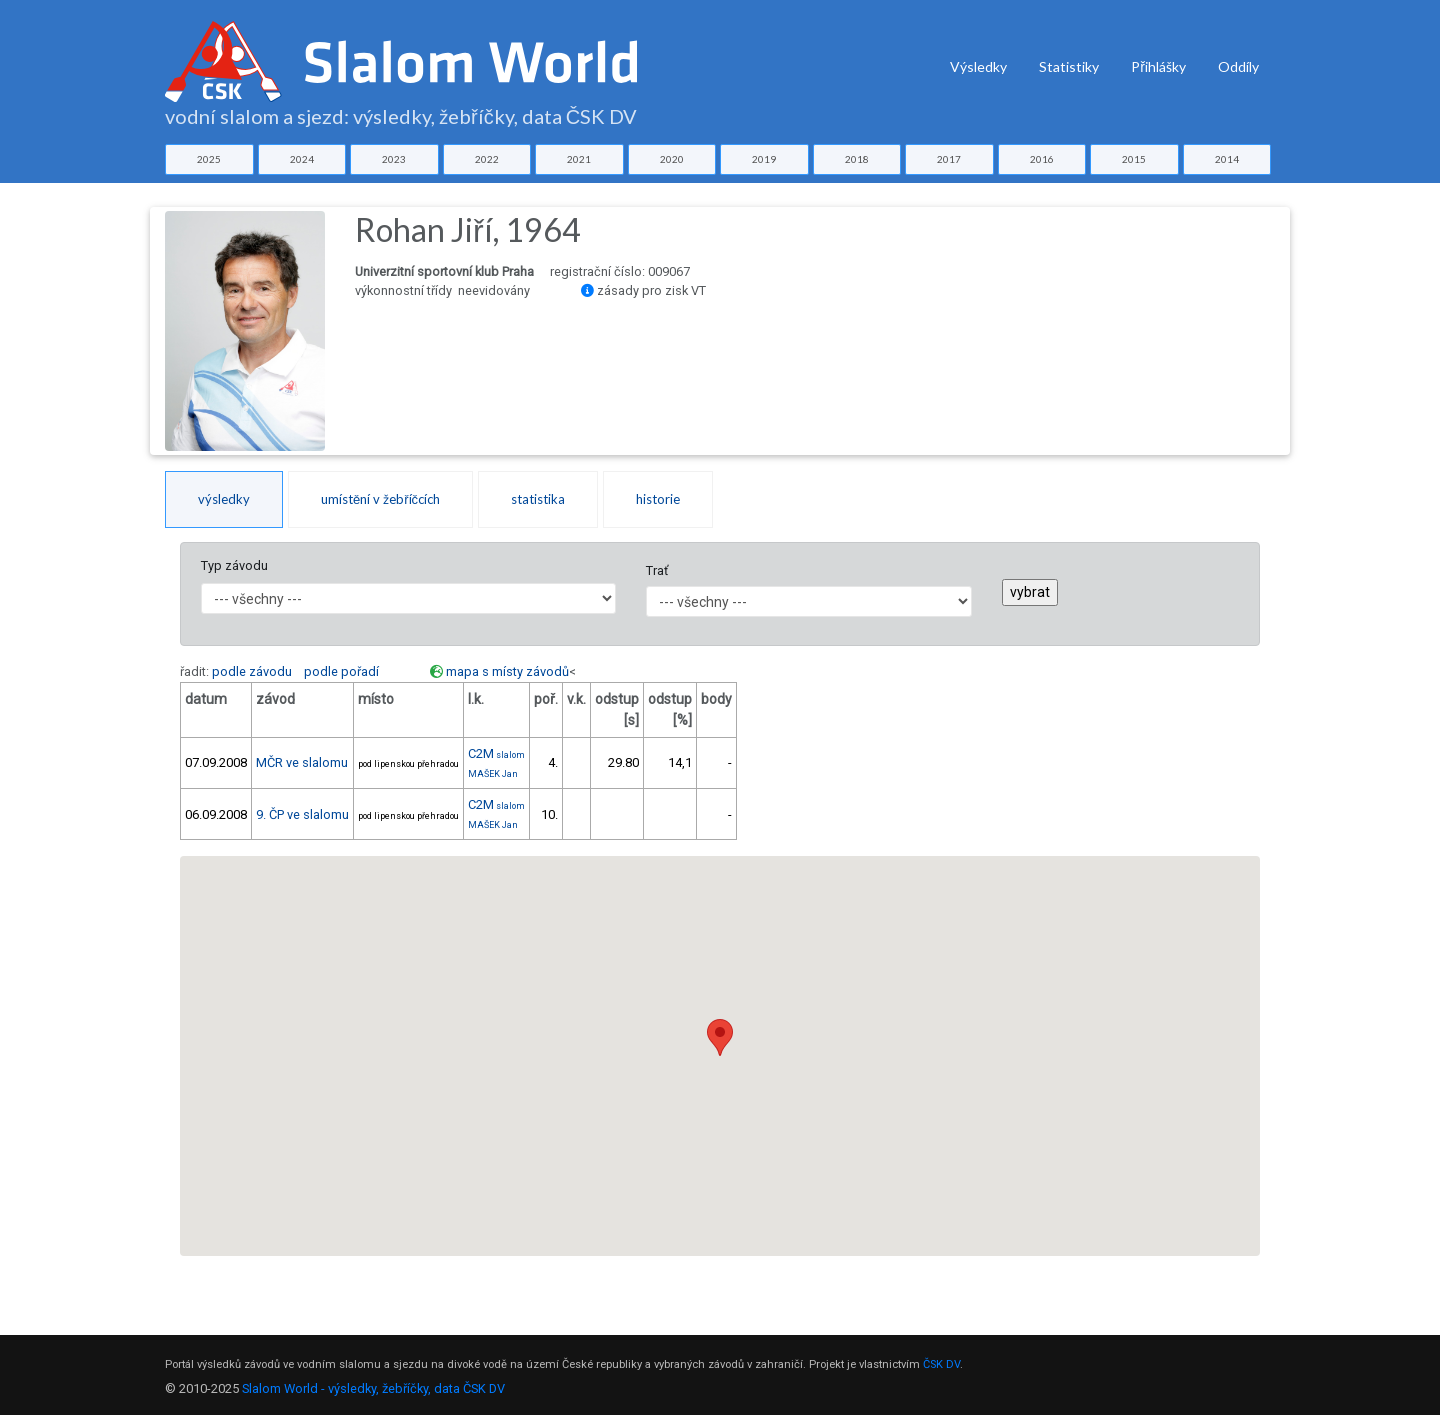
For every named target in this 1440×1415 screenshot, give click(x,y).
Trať (657, 570)
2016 (1042, 159)
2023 (394, 159)
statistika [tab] (538, 499)
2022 (487, 159)
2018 (857, 159)
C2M (496, 753)
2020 (672, 159)
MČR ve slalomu (302, 762)
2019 (764, 159)
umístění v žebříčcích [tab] (380, 499)
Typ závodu (234, 565)
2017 (949, 159)
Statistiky (1069, 66)
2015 (1134, 159)
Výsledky (978, 66)
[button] (720, 1037)
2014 (1227, 159)
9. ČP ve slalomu (302, 814)
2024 (302, 159)
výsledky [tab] (224, 499)
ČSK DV (941, 1364)
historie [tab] (658, 499)
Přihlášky (1158, 66)
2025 (209, 159)
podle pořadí (341, 671)
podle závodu (252, 671)
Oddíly (1238, 66)
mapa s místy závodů (507, 671)
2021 (579, 159)
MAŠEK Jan (493, 774)
